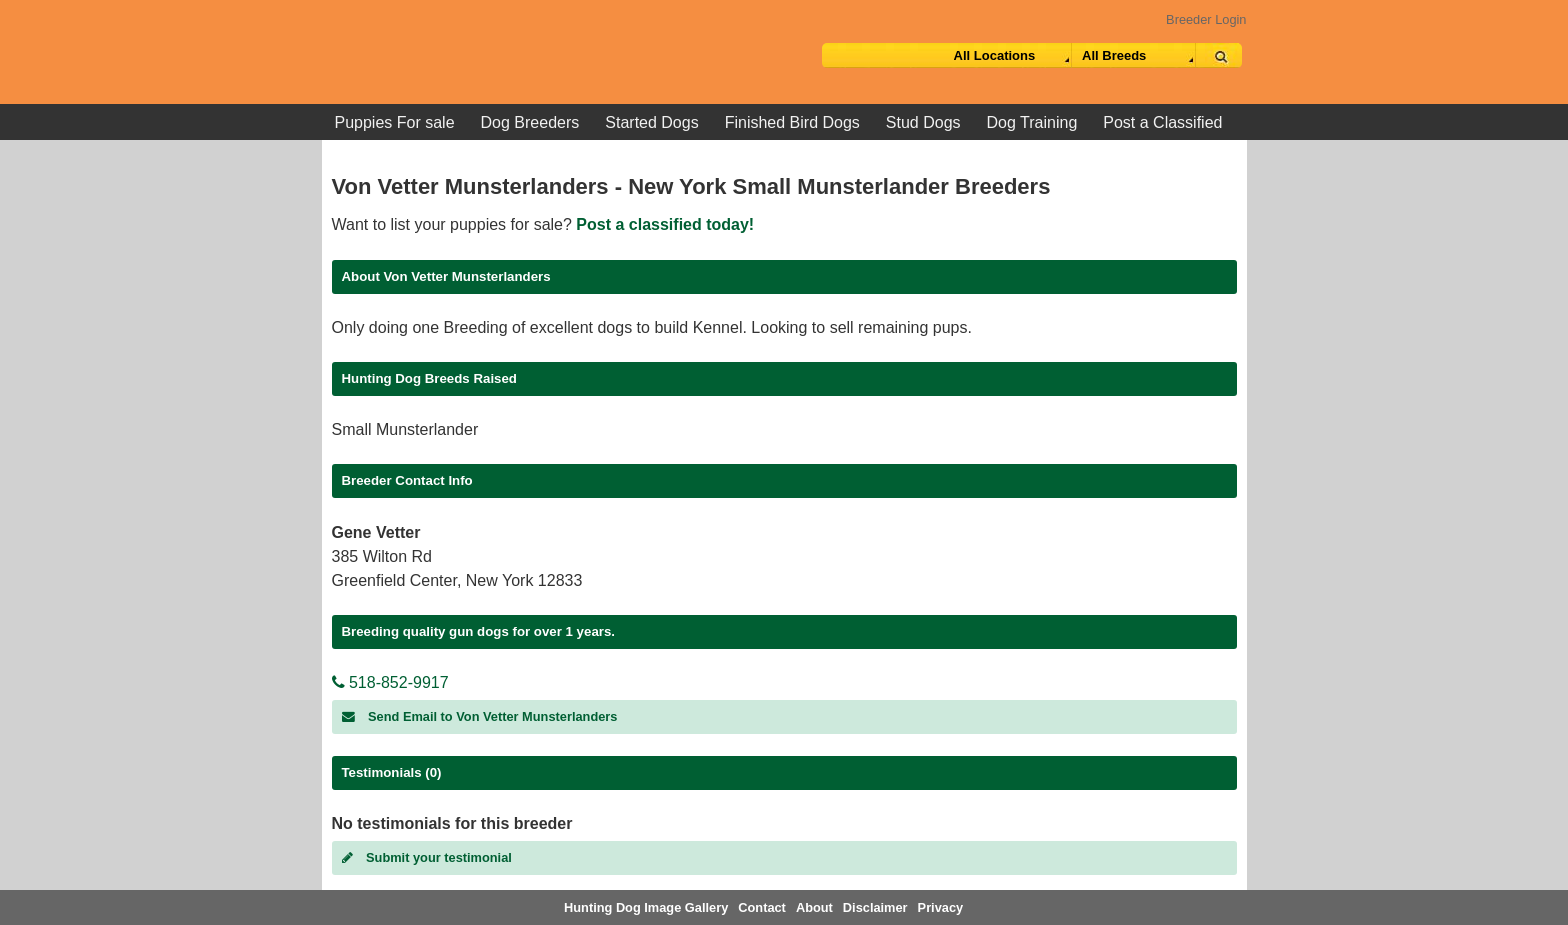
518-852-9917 (390, 682)
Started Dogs (651, 122)
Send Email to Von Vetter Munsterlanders (480, 716)
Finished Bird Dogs (792, 122)
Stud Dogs (923, 122)
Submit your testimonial (427, 857)
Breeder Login (1206, 19)
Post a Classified (1162, 122)
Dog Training (1032, 122)
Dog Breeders (530, 122)
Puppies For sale (395, 122)
